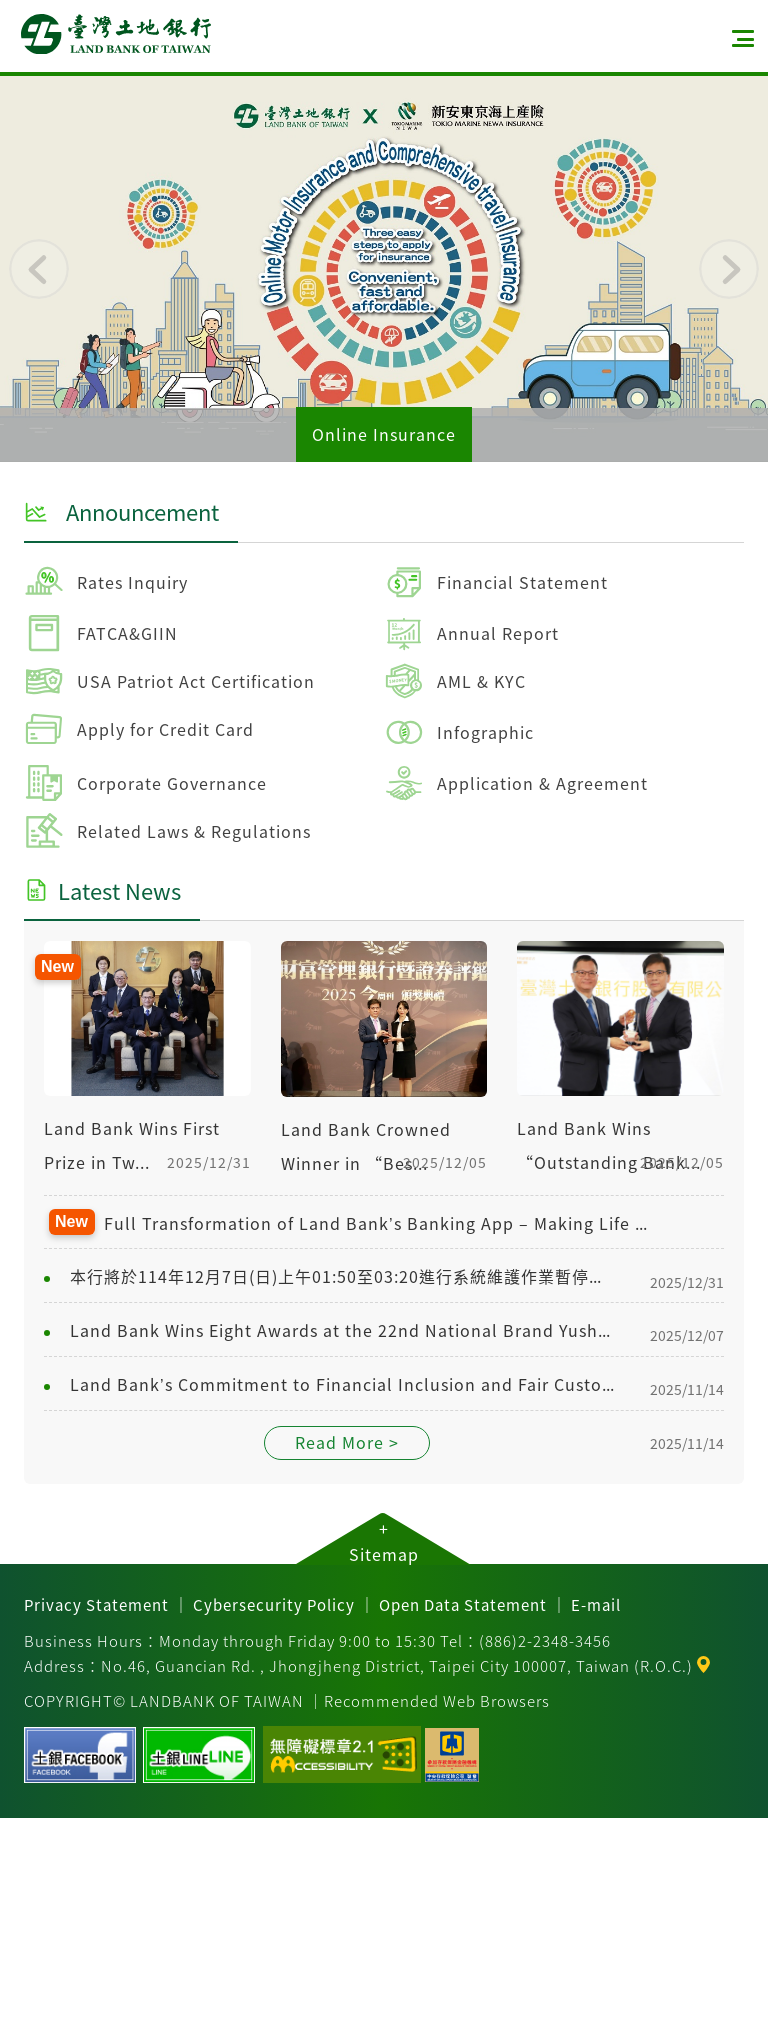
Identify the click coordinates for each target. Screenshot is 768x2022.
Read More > (347, 1442)
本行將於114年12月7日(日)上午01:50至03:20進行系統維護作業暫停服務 (342, 1276)
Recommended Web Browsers (437, 1700)
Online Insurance (384, 434)
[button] (39, 269)
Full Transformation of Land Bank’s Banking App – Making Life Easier (380, 1223)
